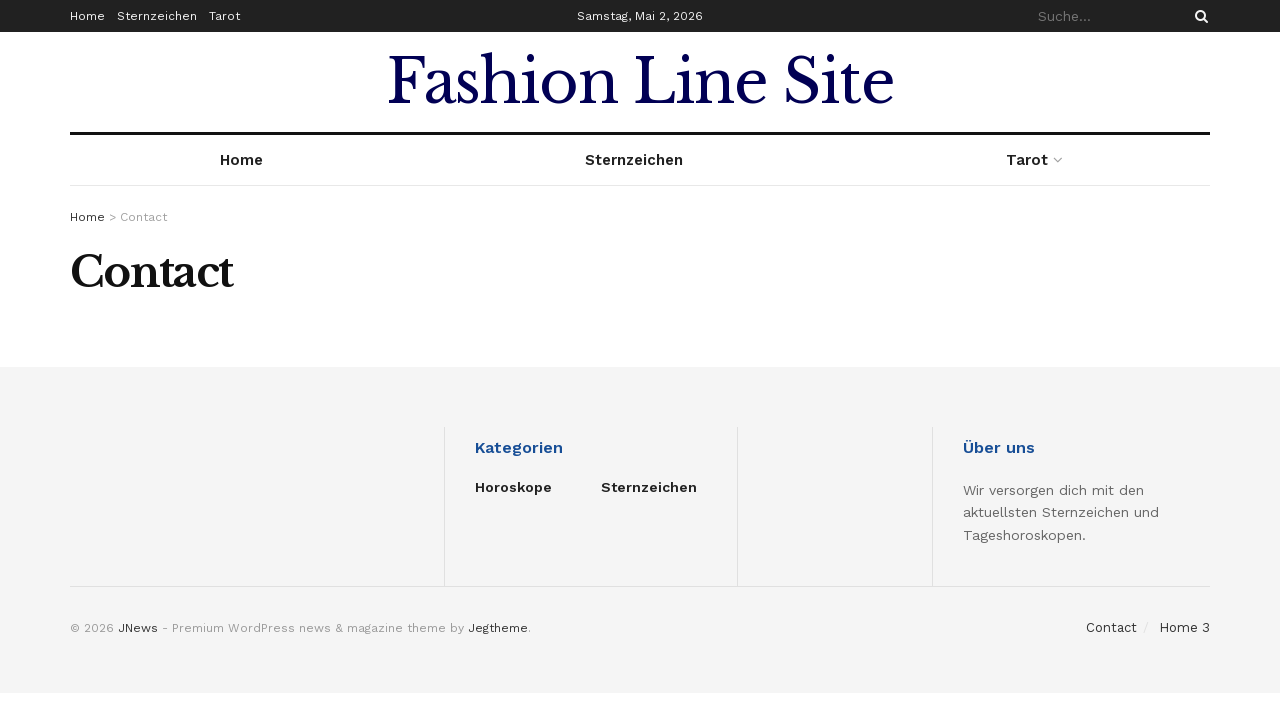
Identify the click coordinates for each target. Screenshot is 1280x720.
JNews (138, 628)
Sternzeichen (157, 16)
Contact (1111, 627)
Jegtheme (498, 628)
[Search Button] (1198, 16)
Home (87, 16)
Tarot (224, 16)
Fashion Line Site (640, 82)
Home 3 (1184, 627)
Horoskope (513, 487)
